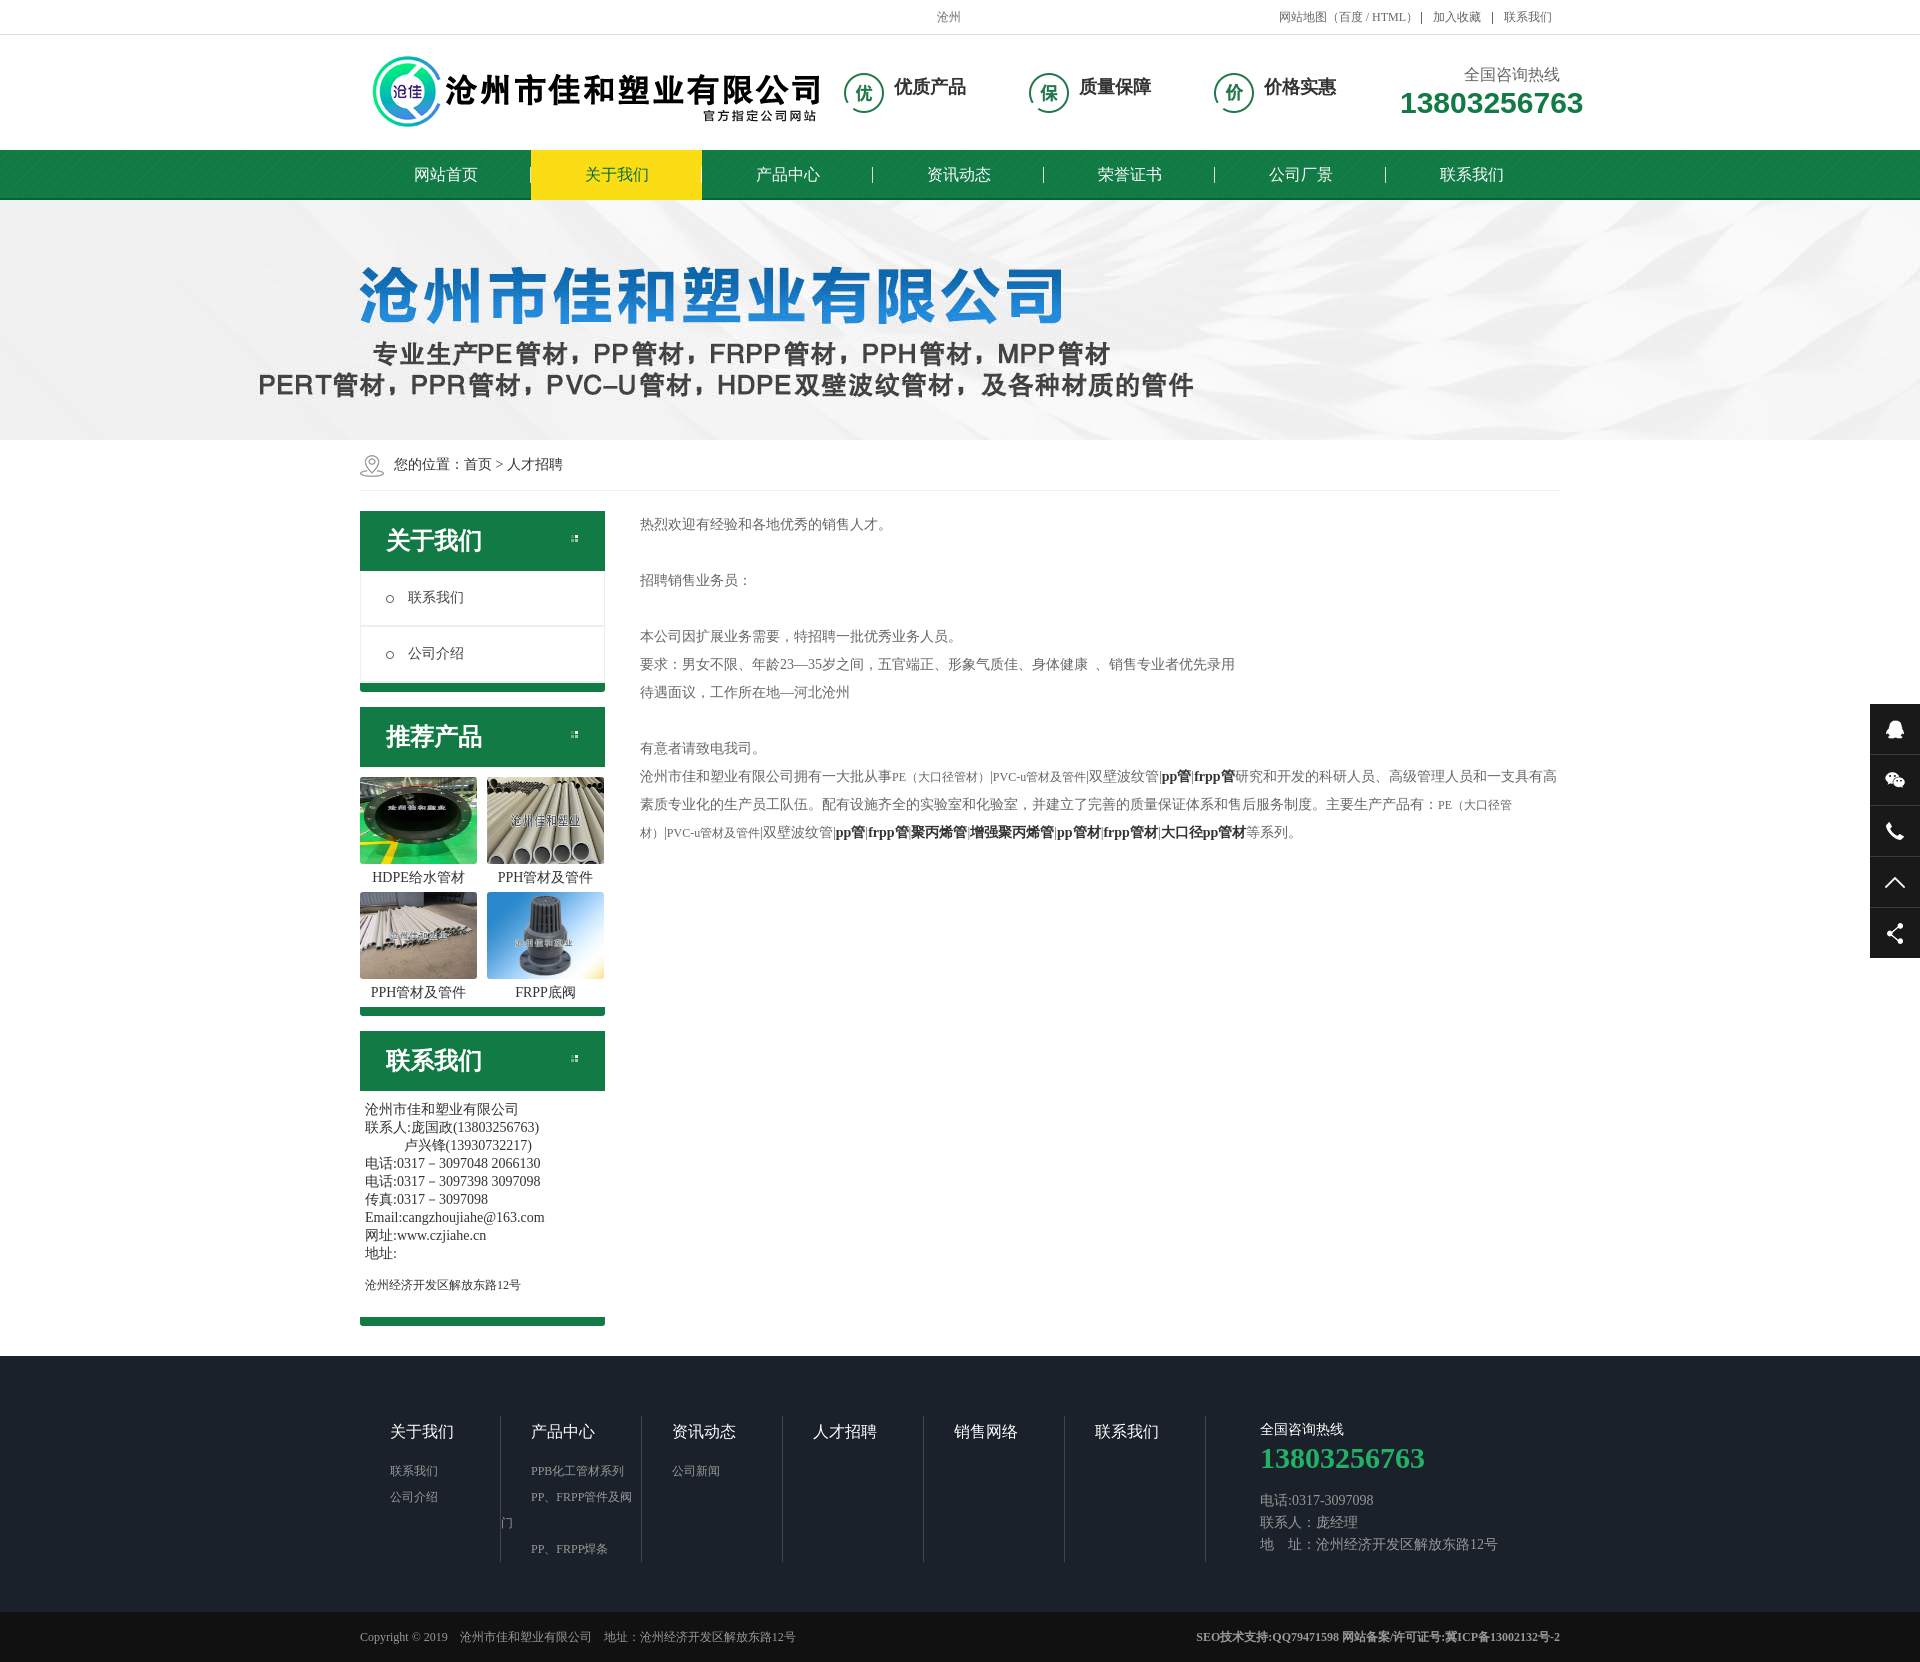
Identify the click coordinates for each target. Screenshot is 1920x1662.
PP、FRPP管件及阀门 (566, 1510)
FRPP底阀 (545, 946)
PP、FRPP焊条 (569, 1549)
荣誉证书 (1130, 174)
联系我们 (1528, 17)
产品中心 (788, 174)
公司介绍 (425, 653)
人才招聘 (535, 464)
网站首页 (446, 174)
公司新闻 (696, 1471)
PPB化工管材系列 (577, 1471)
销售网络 (986, 1431)
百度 (1351, 17)
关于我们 (617, 174)
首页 (478, 464)
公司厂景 (1301, 174)
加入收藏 (1457, 17)
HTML (1389, 17)
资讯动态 (959, 174)
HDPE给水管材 (418, 831)
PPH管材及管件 (545, 831)
